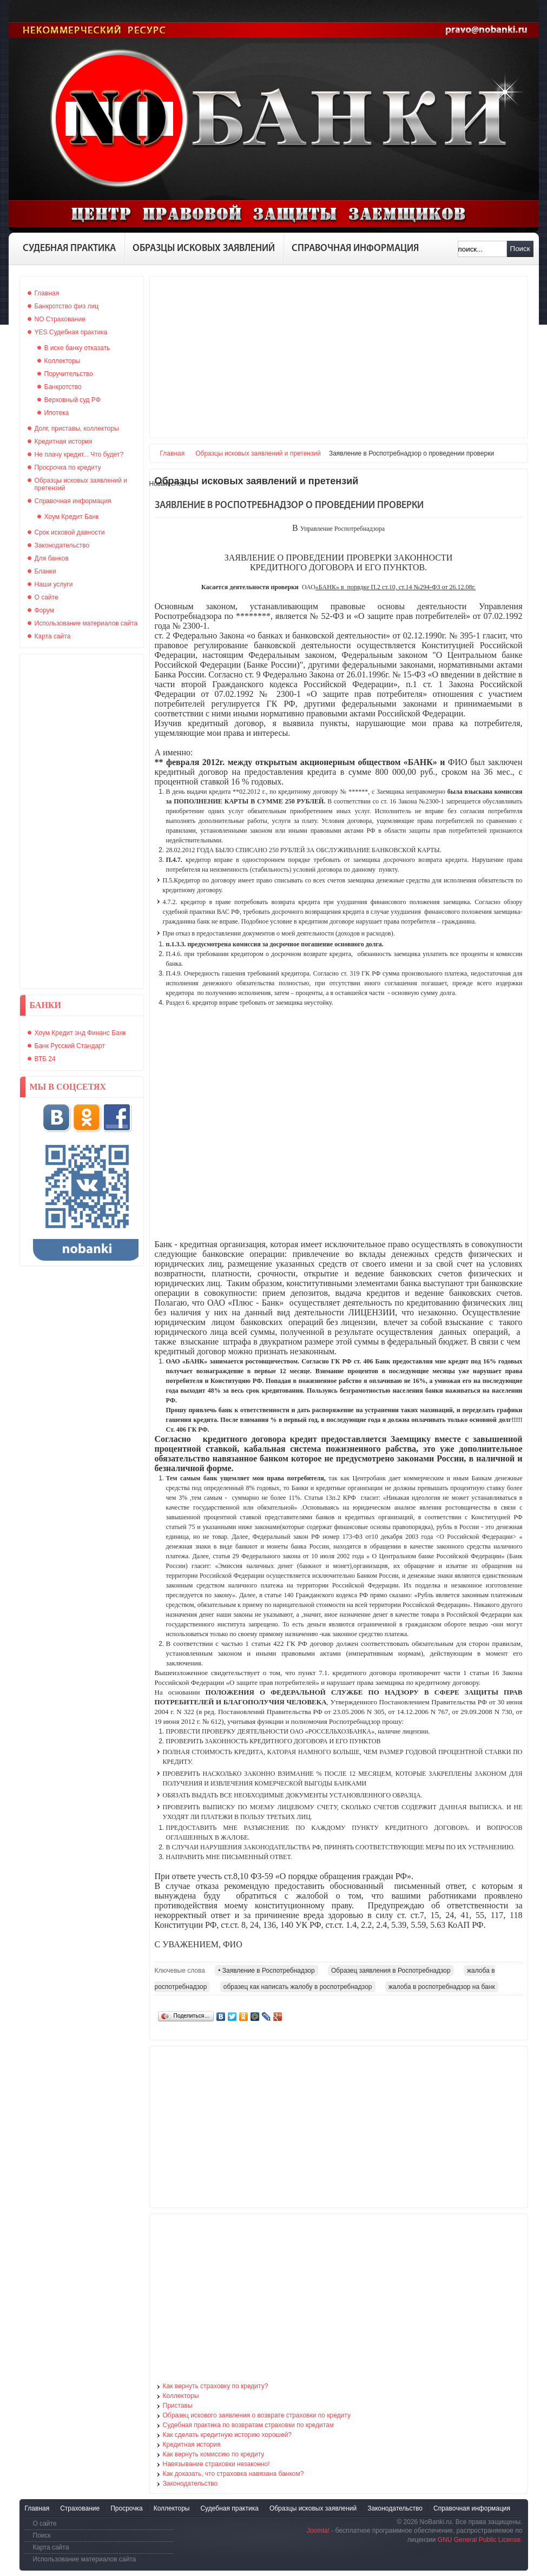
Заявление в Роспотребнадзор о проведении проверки (289, 505)
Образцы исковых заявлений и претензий (258, 453)
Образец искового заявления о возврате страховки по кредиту (257, 2415)
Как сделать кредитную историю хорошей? (227, 2435)
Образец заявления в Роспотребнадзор (391, 1970)
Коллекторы (181, 2396)
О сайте (45, 2523)
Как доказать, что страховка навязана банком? (233, 2474)
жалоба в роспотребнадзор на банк (441, 1987)
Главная (172, 453)
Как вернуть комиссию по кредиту (214, 2454)
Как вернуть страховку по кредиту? (215, 2386)
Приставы (178, 2405)
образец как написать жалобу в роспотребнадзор (297, 1987)
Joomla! (318, 2530)
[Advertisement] (82, 821)
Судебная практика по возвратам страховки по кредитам (248, 2425)
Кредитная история (192, 2444)
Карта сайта (51, 2547)
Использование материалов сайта (84, 2559)
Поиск (520, 249)
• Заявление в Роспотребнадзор (266, 1970)
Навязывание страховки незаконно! (216, 2464)
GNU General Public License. (480, 2540)
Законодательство (190, 2483)
